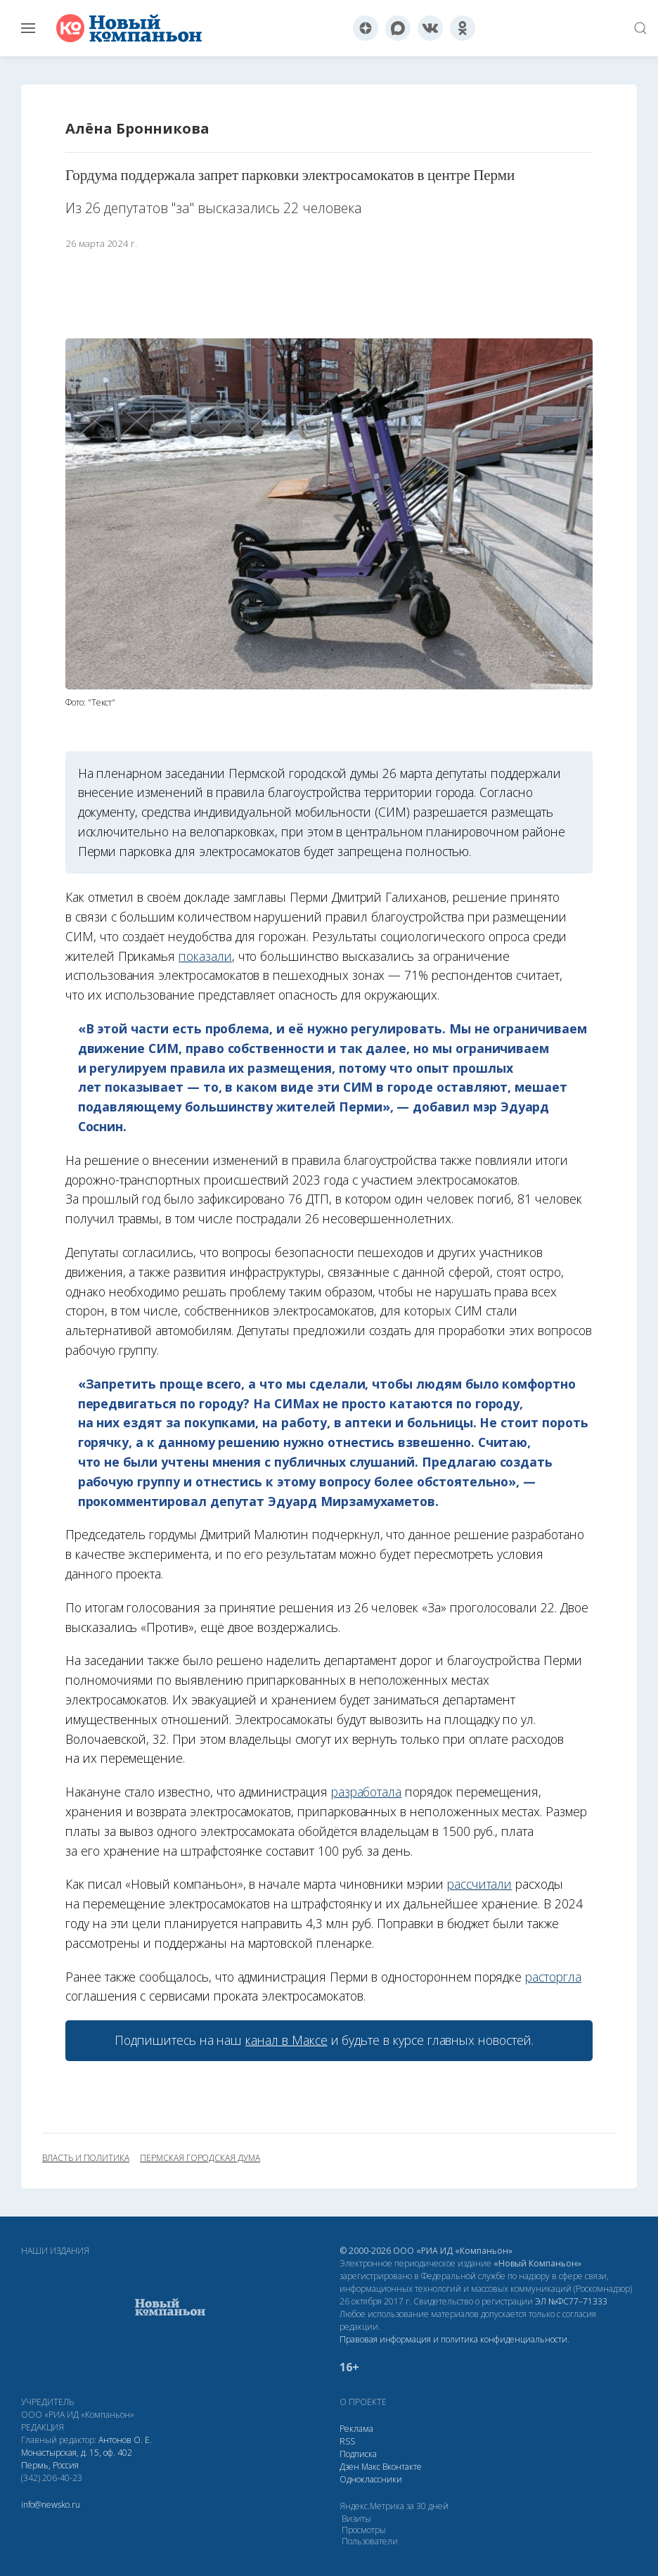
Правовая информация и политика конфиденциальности (453, 2339)
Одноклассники (371, 2479)
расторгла (553, 1976)
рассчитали (479, 1883)
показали (205, 956)
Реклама (356, 2429)
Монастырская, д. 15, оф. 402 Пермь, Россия (76, 2459)
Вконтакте (402, 2467)
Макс (370, 2467)
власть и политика (85, 2158)
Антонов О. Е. (125, 2440)
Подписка (358, 2454)
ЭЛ (571, 2301)
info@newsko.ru (50, 2505)
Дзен (349, 2467)
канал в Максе (286, 2040)
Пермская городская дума (200, 2158)
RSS (347, 2441)
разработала (366, 1791)
